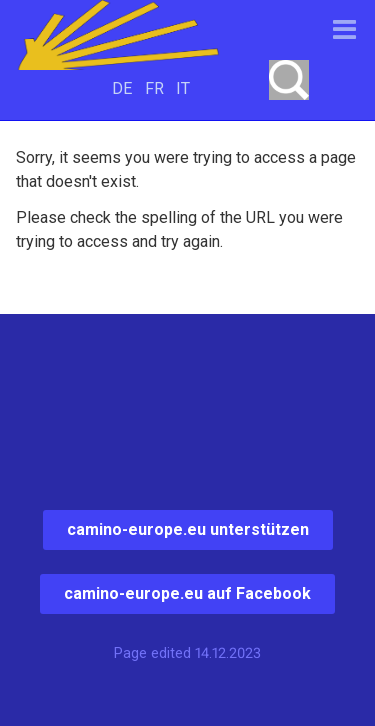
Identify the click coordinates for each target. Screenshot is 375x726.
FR (154, 88)
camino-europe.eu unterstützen (188, 529)
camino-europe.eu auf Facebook (187, 593)
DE (122, 88)
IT (183, 88)
